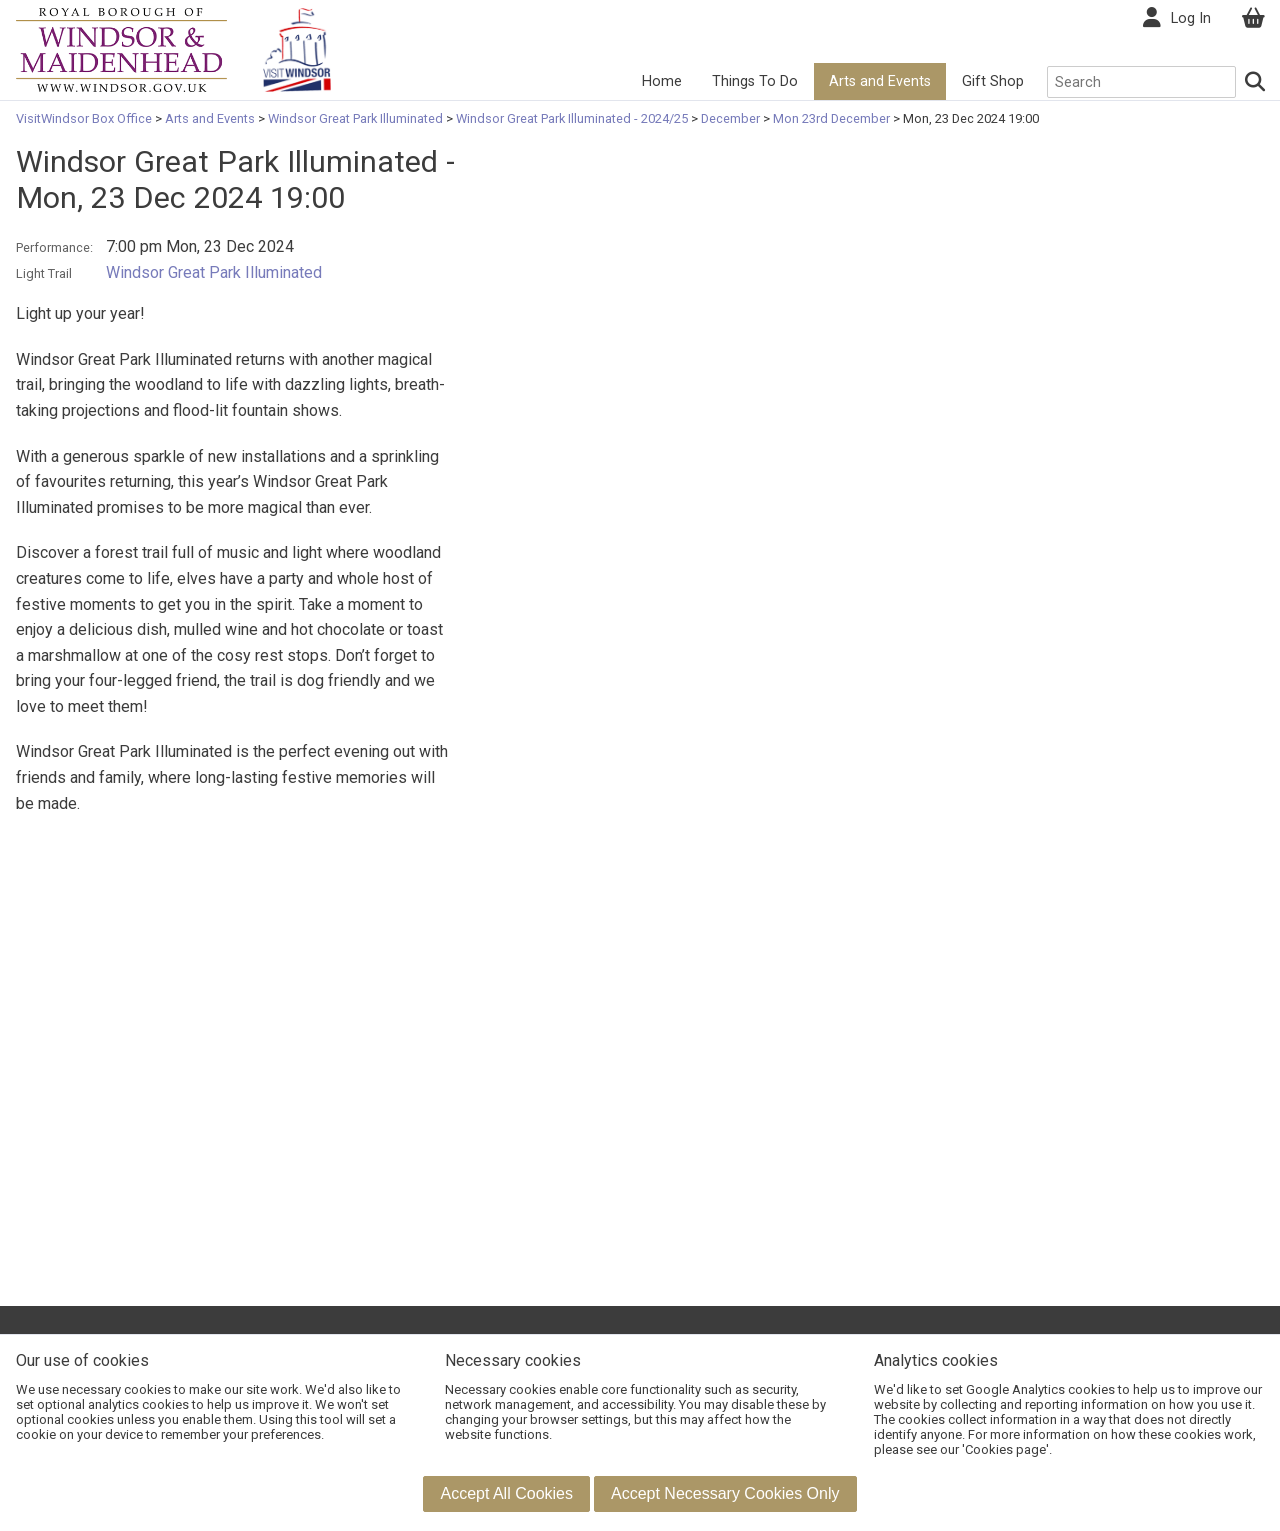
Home (662, 81)
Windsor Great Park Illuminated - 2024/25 (572, 118)
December (730, 118)
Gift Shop (993, 81)
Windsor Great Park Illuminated (355, 118)
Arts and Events (880, 81)
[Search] (1256, 82)
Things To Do (755, 81)
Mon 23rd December (831, 118)
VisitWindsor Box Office (85, 118)
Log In (1191, 18)
